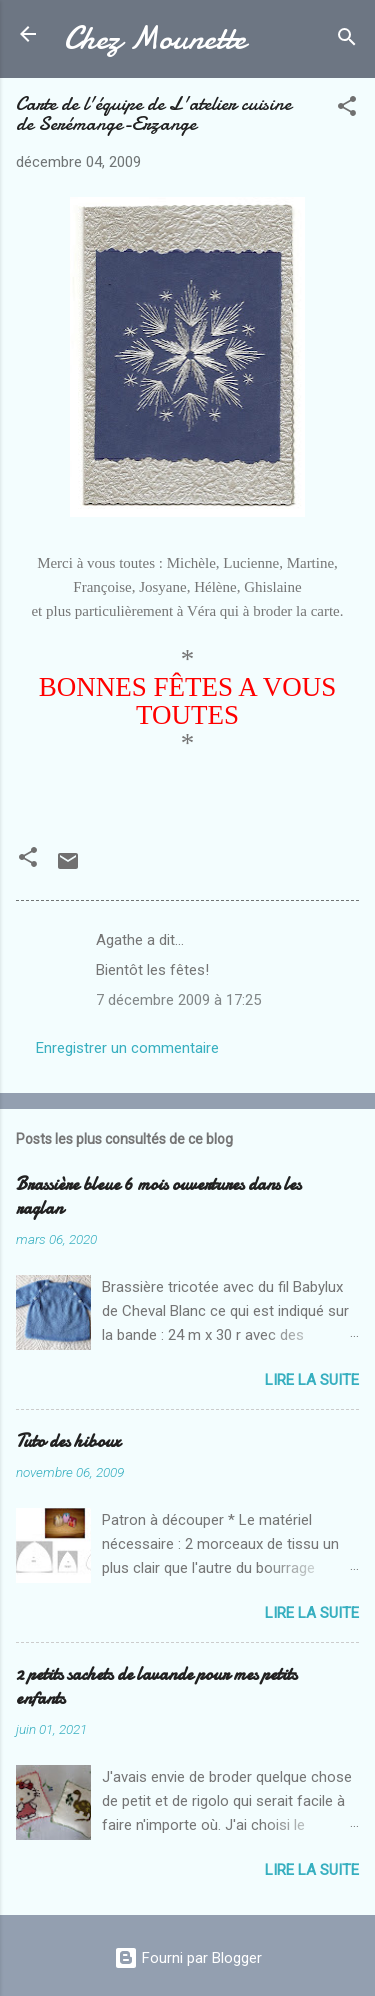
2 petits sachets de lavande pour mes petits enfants (156, 1686)
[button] (347, 109)
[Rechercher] (347, 40)
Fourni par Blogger (188, 1958)
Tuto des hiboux (68, 1441)
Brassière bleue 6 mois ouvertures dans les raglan (158, 1196)
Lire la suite (312, 1380)
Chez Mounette (155, 38)
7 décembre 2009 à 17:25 (178, 1000)
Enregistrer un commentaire (127, 1048)
